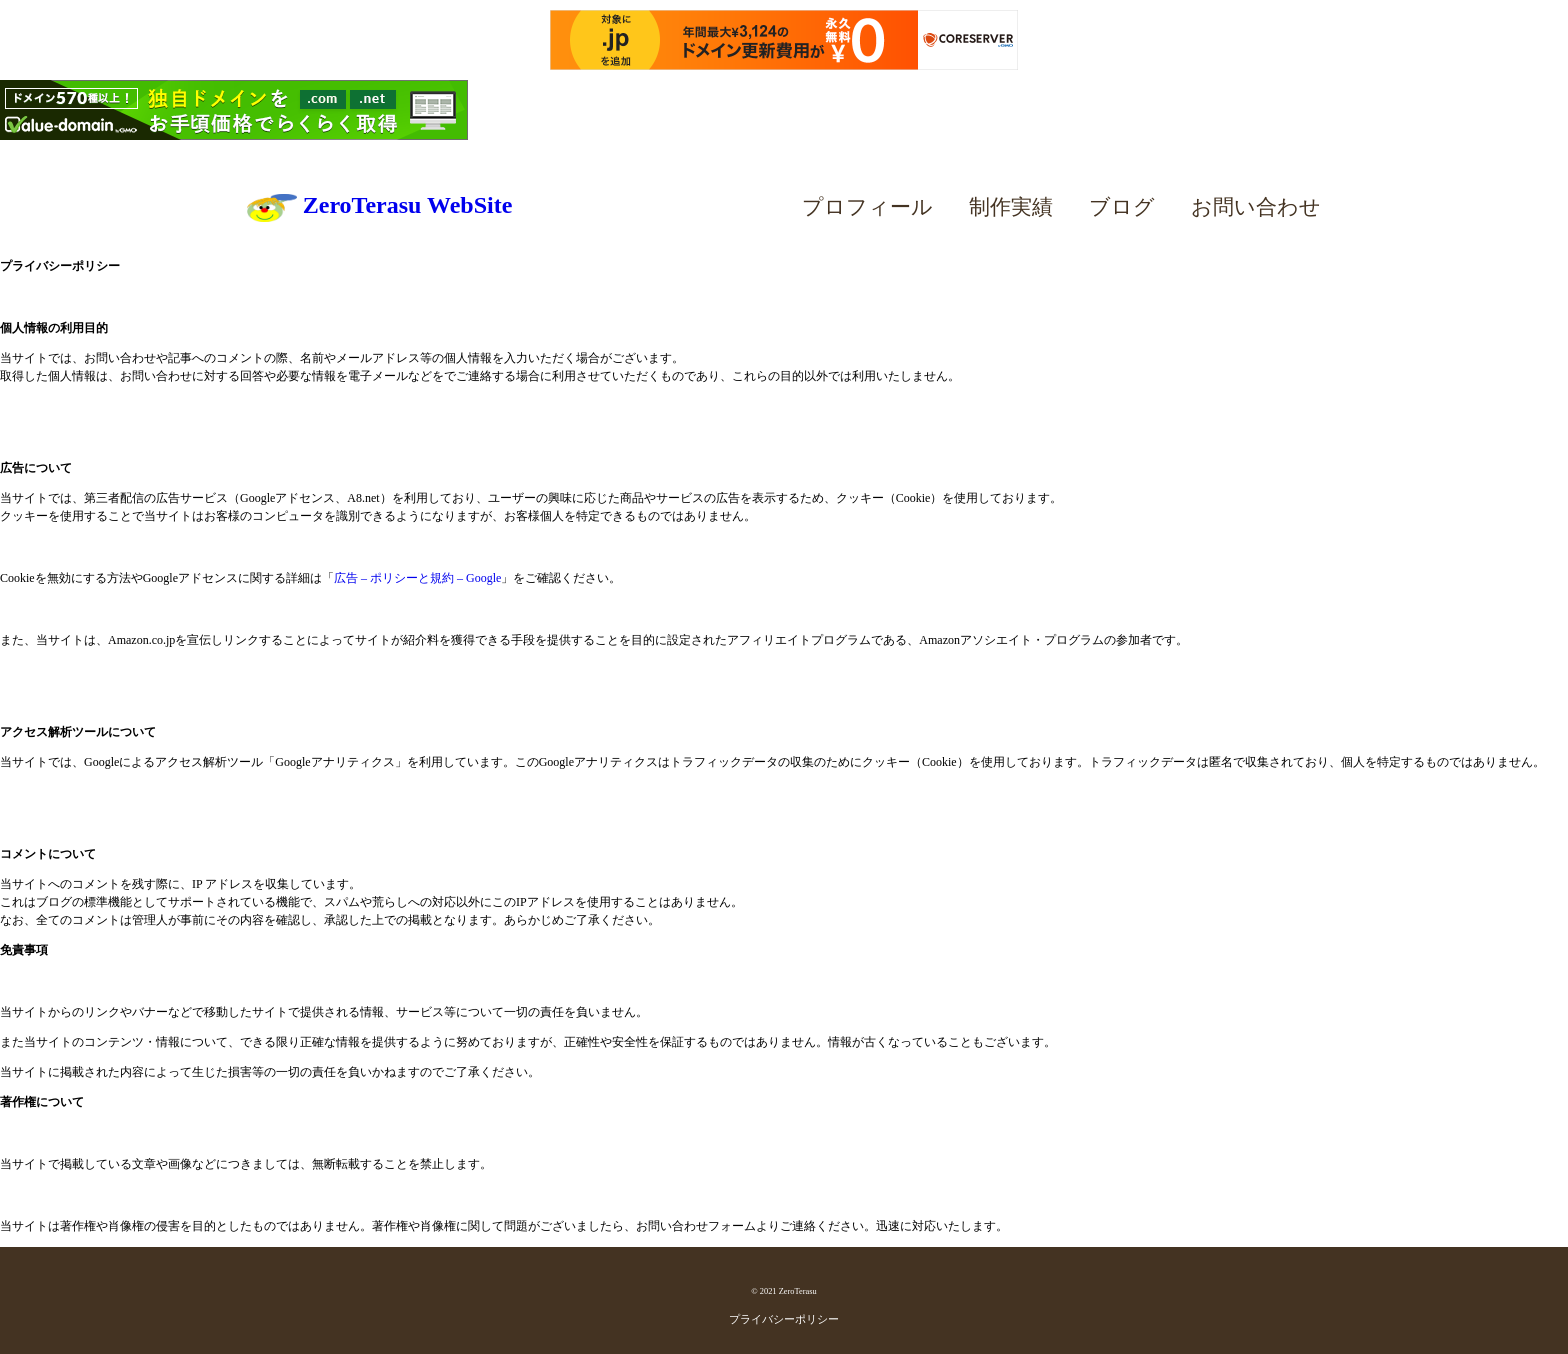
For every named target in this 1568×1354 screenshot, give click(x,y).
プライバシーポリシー (784, 1319)
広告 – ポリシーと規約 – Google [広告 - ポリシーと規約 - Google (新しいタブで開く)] (417, 578)
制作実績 (1011, 207)
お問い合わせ (1256, 207)
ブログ (1122, 207)
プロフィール (867, 207)
